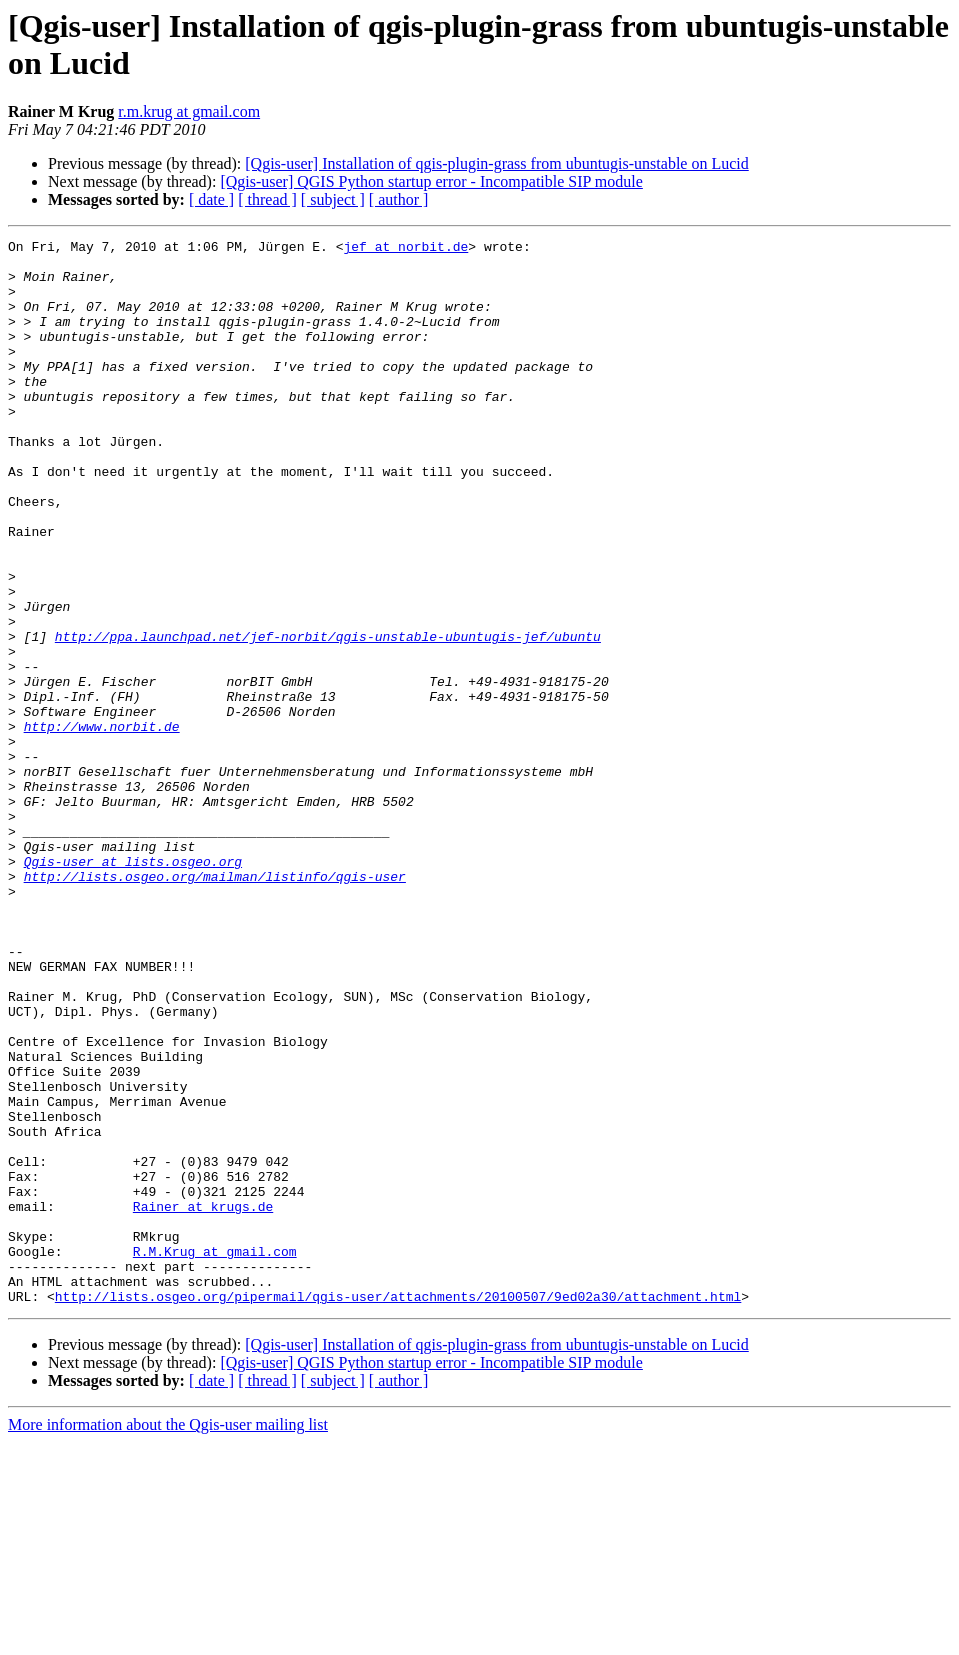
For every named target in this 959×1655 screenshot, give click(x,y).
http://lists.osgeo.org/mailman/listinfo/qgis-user (215, 1005)
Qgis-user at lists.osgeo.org (133, 987)
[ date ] (211, 199)
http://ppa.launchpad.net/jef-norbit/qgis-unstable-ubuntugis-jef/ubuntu (328, 717)
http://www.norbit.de (102, 825)
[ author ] (399, 199)
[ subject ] (333, 199)
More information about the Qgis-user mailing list (168, 1637)
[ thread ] (267, 199)
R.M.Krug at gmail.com (215, 1455)
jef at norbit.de (405, 249)
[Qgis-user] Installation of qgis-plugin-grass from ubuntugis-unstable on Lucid (496, 163)
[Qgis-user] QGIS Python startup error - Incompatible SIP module (431, 181)
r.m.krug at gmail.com (189, 111)
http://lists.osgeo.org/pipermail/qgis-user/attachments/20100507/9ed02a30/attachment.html (398, 1509)
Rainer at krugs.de (203, 1401)
